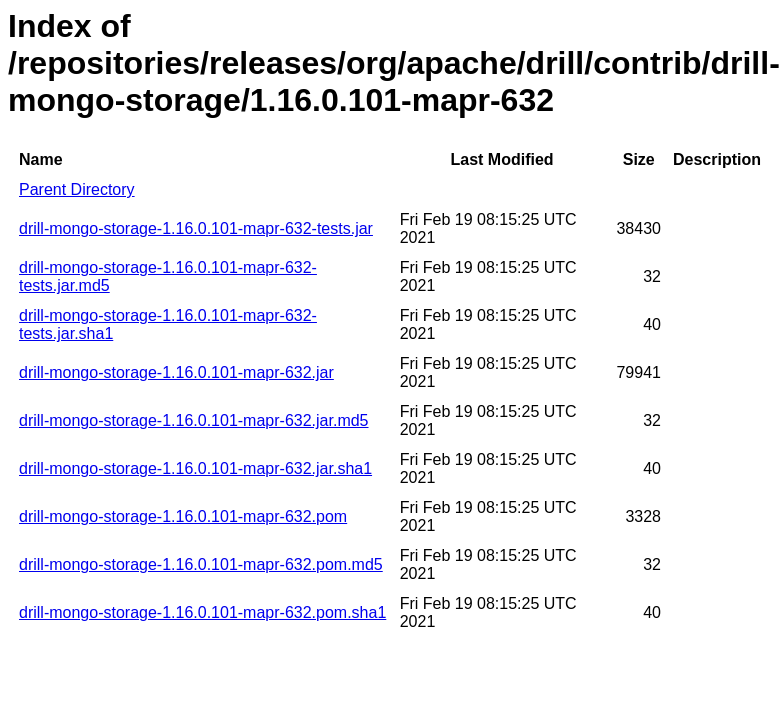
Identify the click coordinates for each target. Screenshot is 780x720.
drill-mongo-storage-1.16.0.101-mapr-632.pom (183, 516)
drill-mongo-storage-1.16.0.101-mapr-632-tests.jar (196, 228)
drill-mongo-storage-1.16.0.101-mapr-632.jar (176, 372)
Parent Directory (77, 189)
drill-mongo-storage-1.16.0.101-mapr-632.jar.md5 (194, 420)
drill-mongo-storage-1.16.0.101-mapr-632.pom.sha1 (202, 612)
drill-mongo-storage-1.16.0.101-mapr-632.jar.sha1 (195, 468)
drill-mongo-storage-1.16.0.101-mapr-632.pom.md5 (201, 564)
